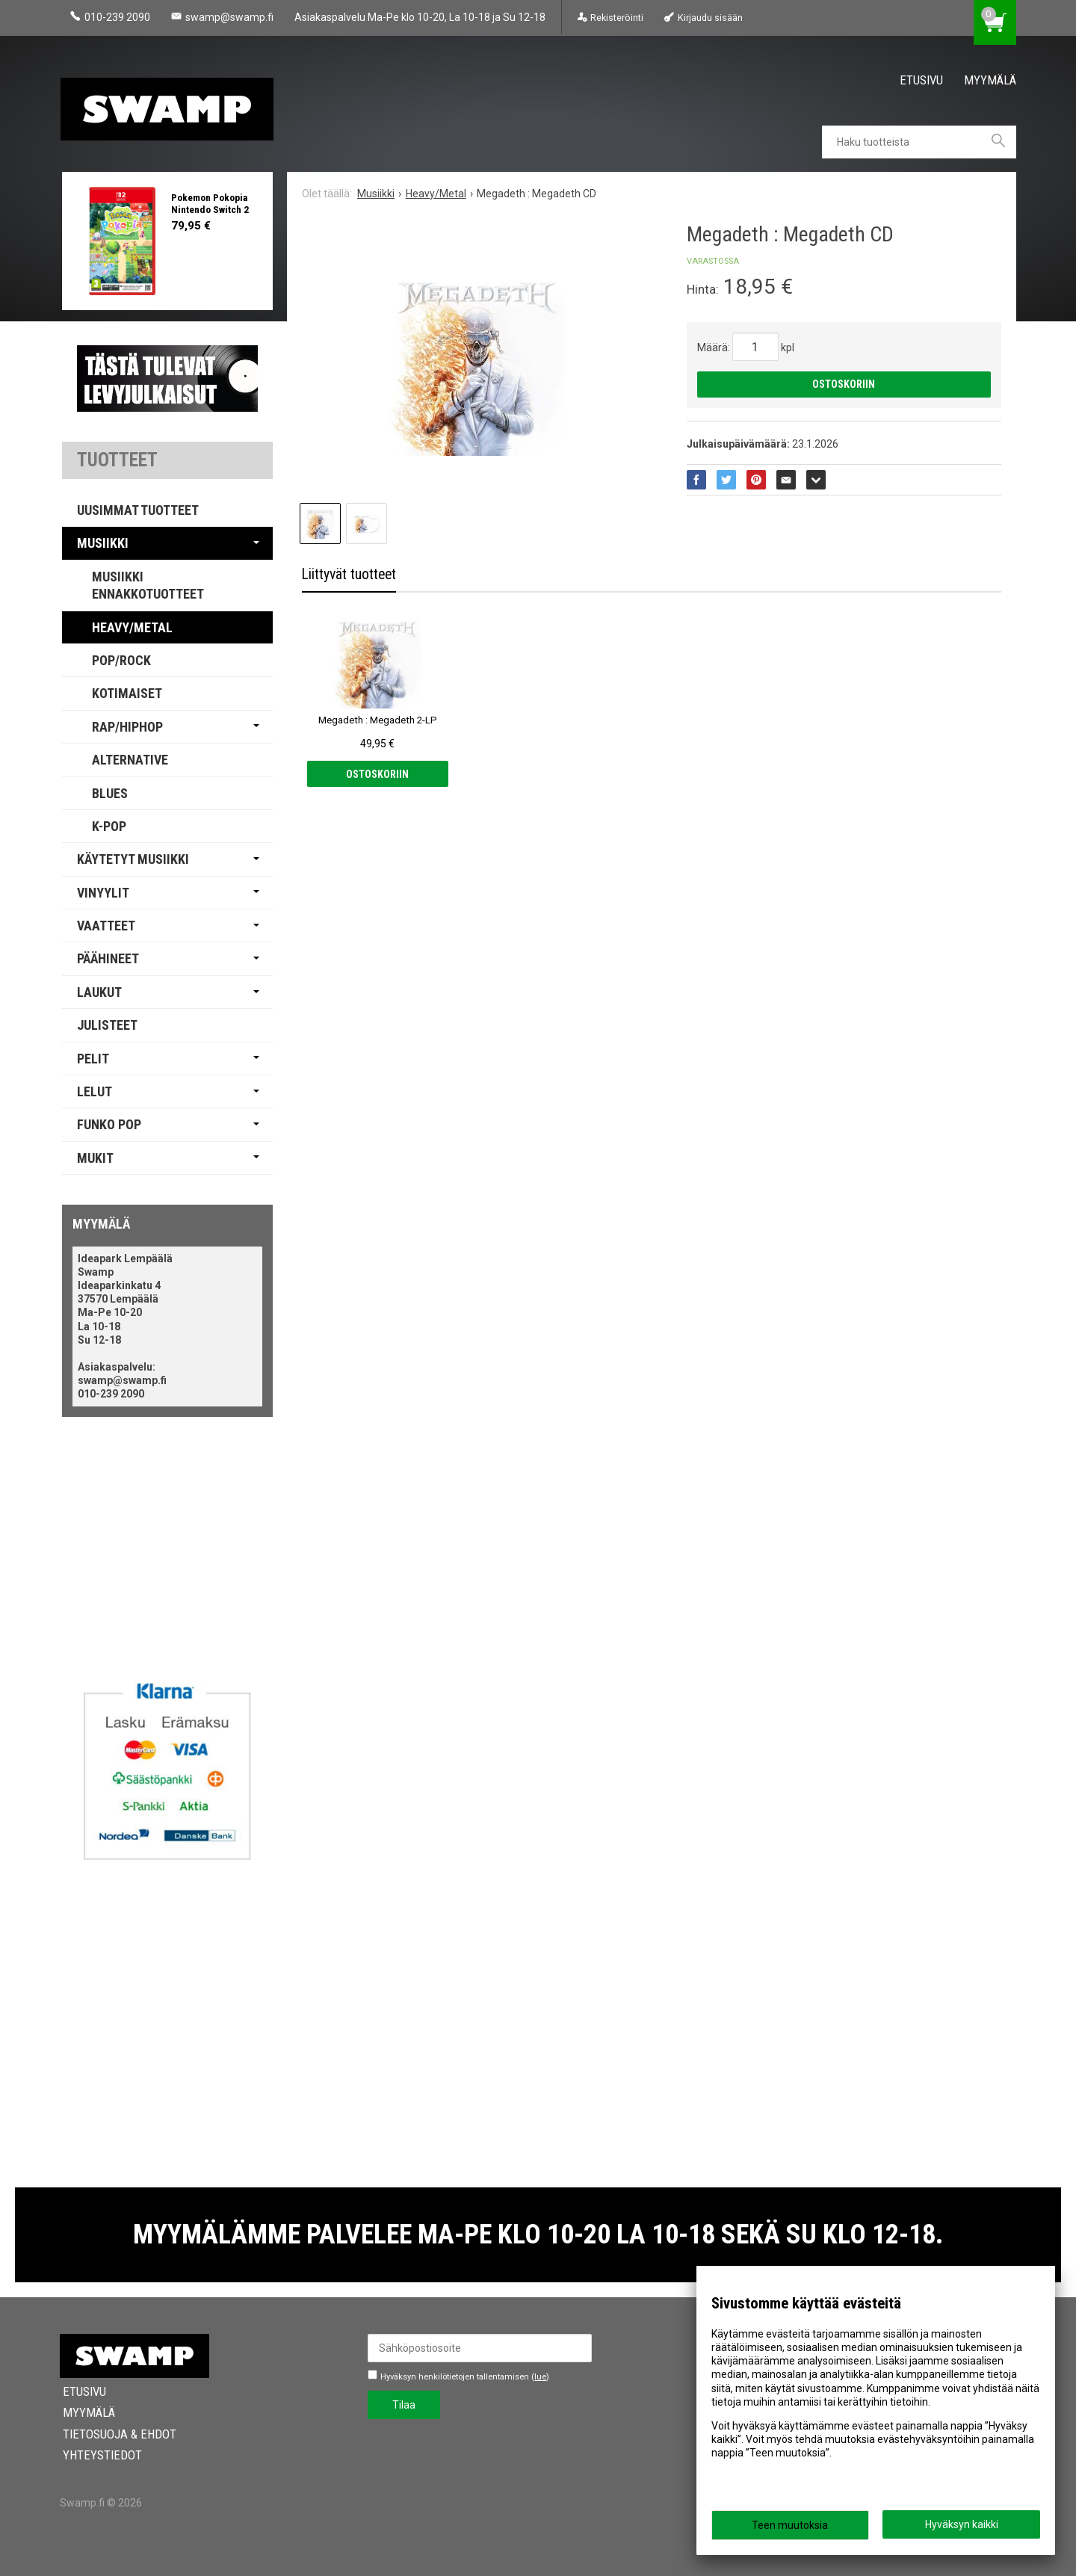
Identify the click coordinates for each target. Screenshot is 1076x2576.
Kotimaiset (127, 693)
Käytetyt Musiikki (133, 859)
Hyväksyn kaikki (961, 2524)
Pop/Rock (121, 660)
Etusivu (921, 79)
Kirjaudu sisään (710, 17)
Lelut (94, 1091)
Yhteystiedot (99, 2454)
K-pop (109, 826)
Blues (110, 793)
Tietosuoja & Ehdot (116, 2434)
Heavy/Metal (132, 627)
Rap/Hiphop (127, 727)
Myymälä (990, 79)
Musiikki (103, 543)
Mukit (95, 1158)
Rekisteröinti (616, 17)
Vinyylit (103, 893)
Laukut (99, 992)
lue (540, 2377)
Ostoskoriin (843, 384)
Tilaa (403, 2405)
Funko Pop (109, 1124)
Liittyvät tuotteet (349, 574)
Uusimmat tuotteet (138, 510)
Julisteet (107, 1025)
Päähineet (108, 958)
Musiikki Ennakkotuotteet (148, 585)
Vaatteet (106, 925)
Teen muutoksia (790, 2525)
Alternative (130, 759)
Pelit (93, 1058)
